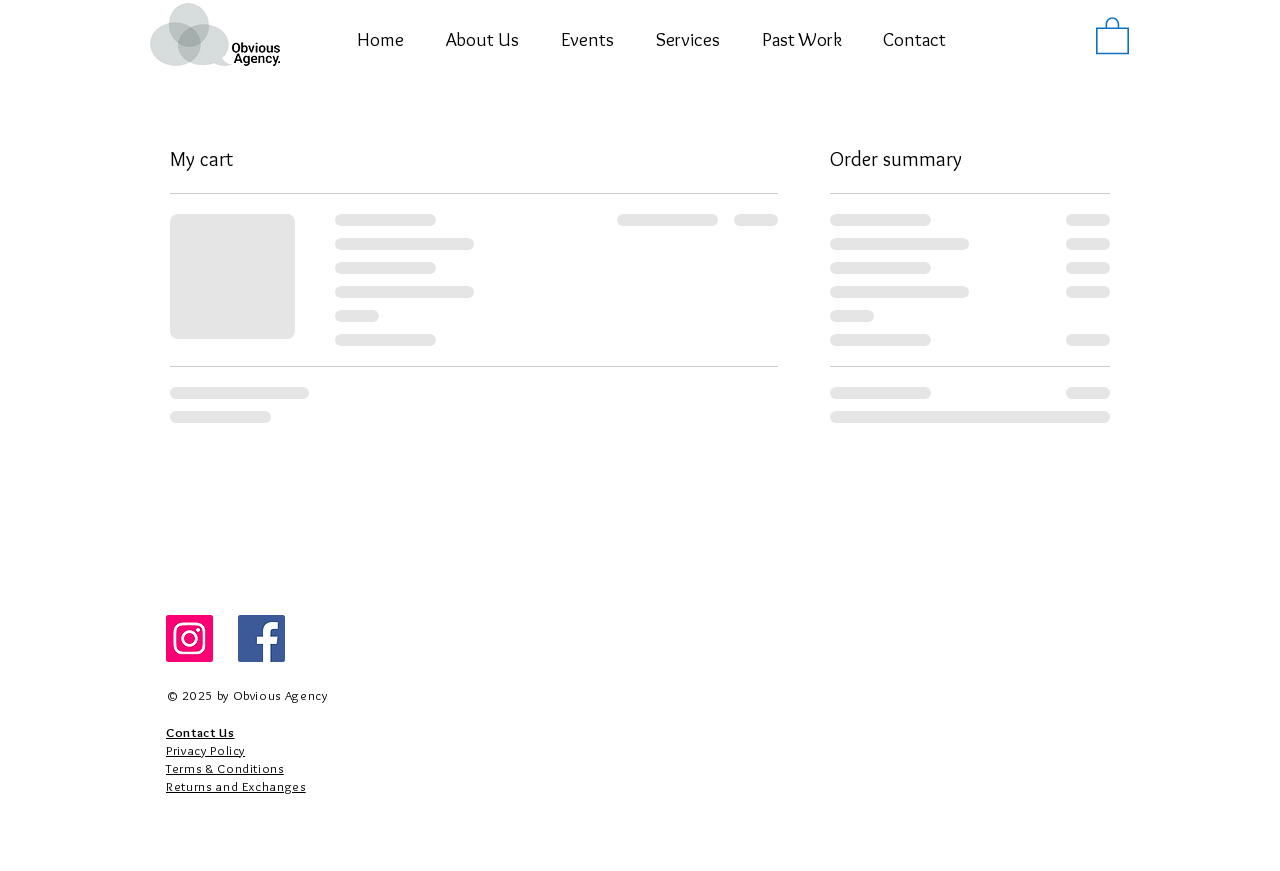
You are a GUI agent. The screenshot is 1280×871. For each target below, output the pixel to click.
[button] (587, 40)
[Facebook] (261, 638)
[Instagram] (189, 638)
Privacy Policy (205, 750)
